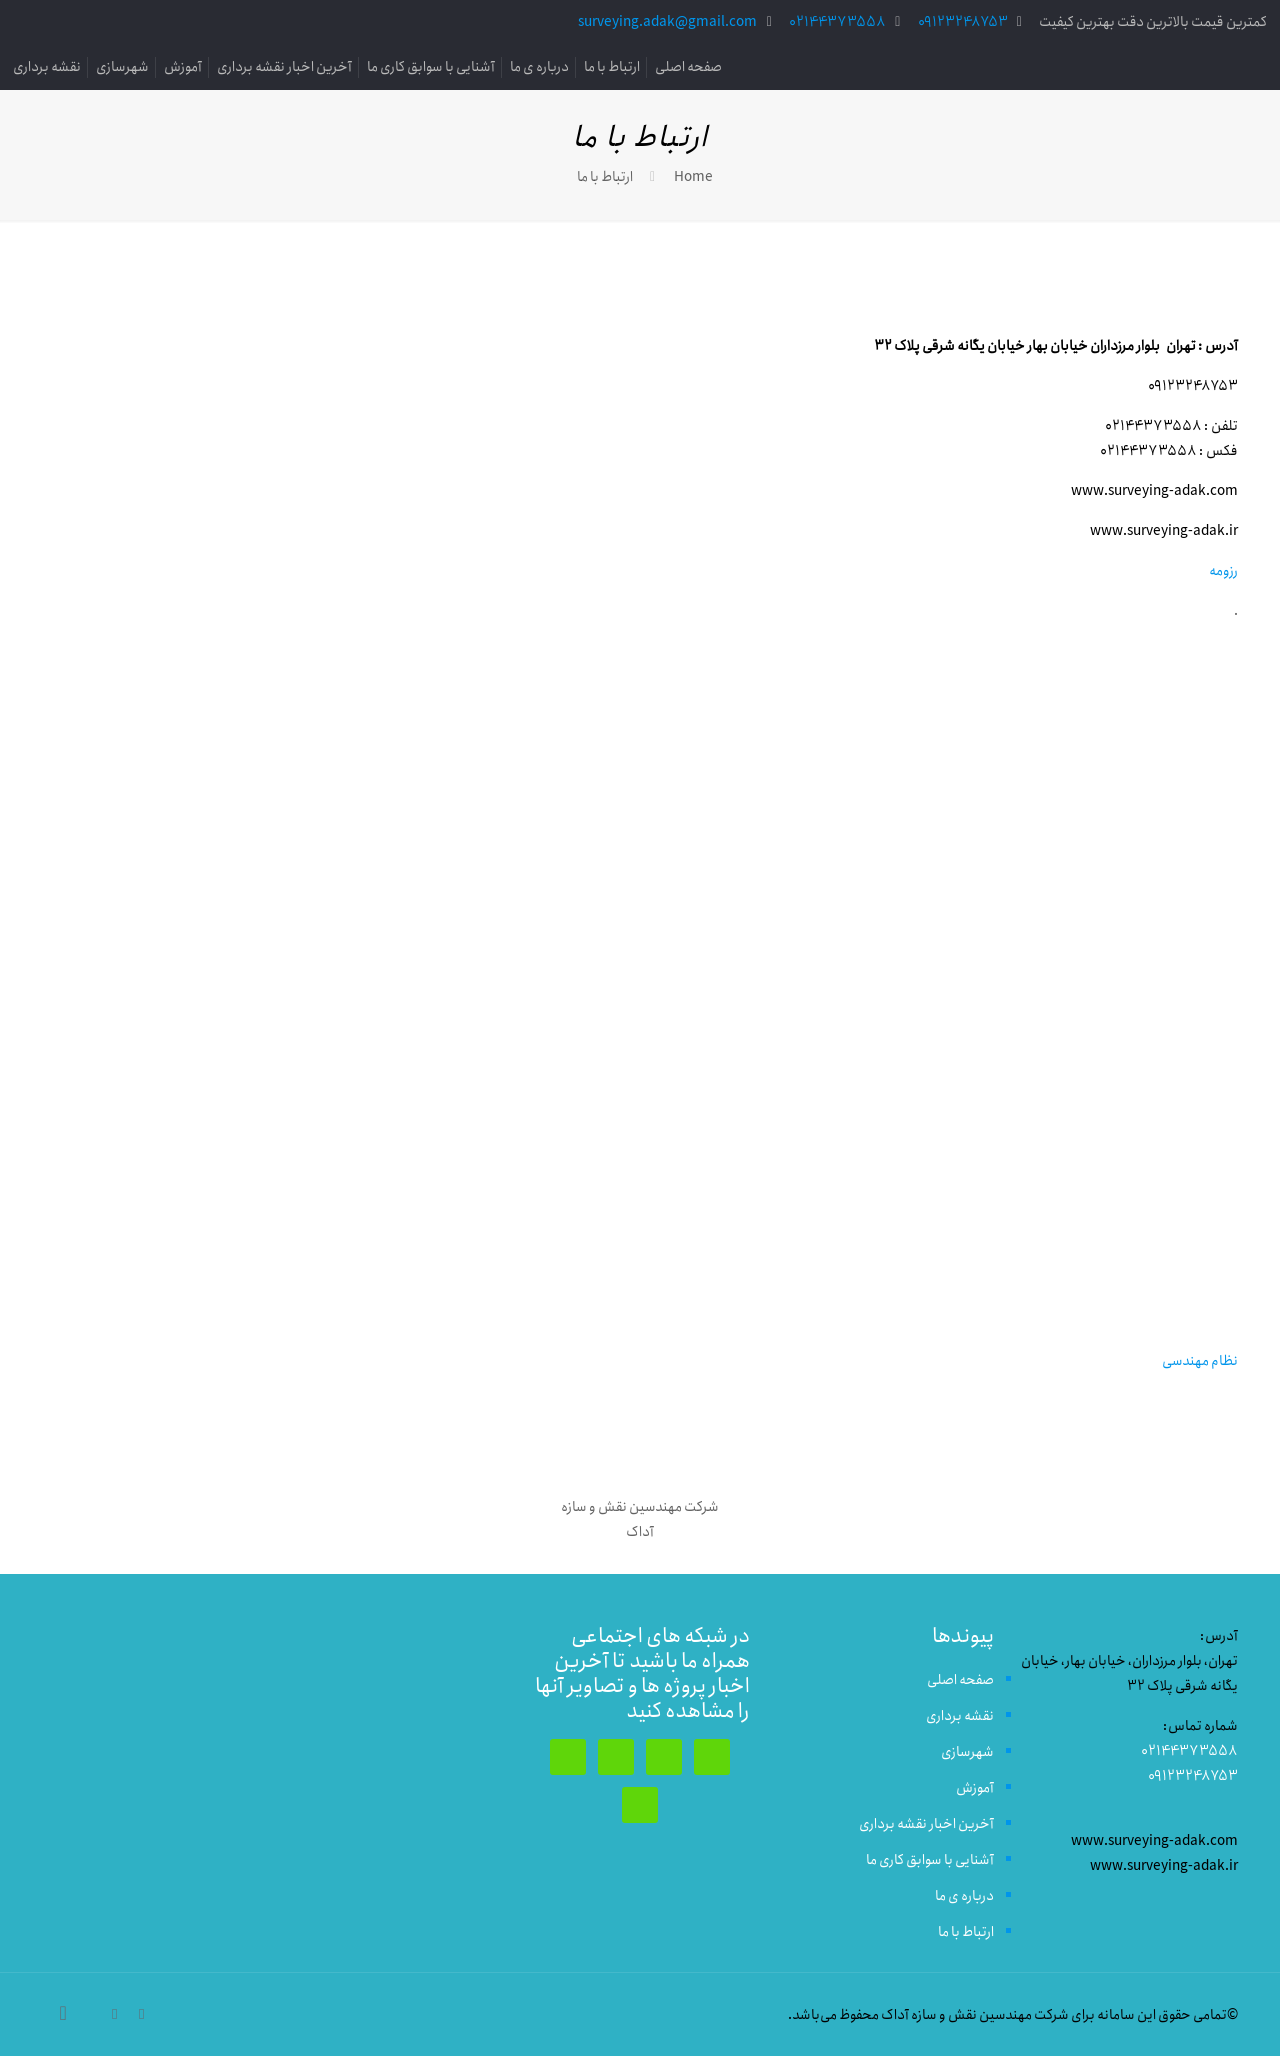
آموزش (183, 67)
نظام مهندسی (1200, 1361)
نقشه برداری (47, 67)
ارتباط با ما (612, 67)
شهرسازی (122, 67)
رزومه (1223, 571)
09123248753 (963, 22)
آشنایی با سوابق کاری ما (431, 67)
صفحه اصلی (688, 67)
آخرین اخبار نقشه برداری (284, 67)
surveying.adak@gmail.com (667, 22)
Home (693, 177)
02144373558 (837, 22)
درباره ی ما (539, 67)
